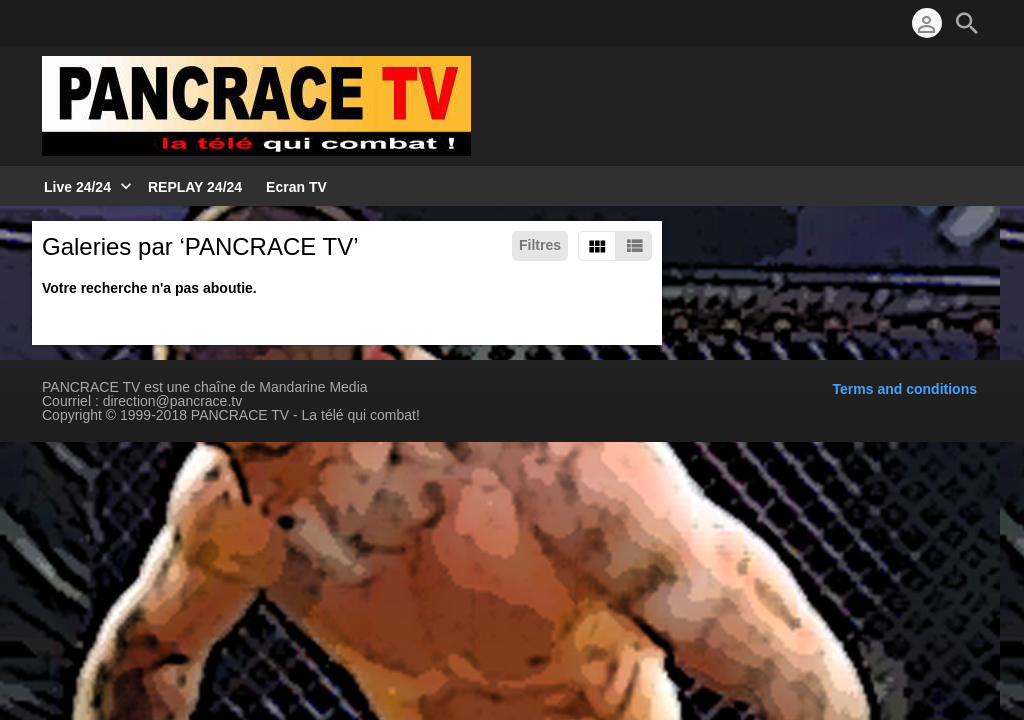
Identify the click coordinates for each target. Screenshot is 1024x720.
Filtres (540, 245)
